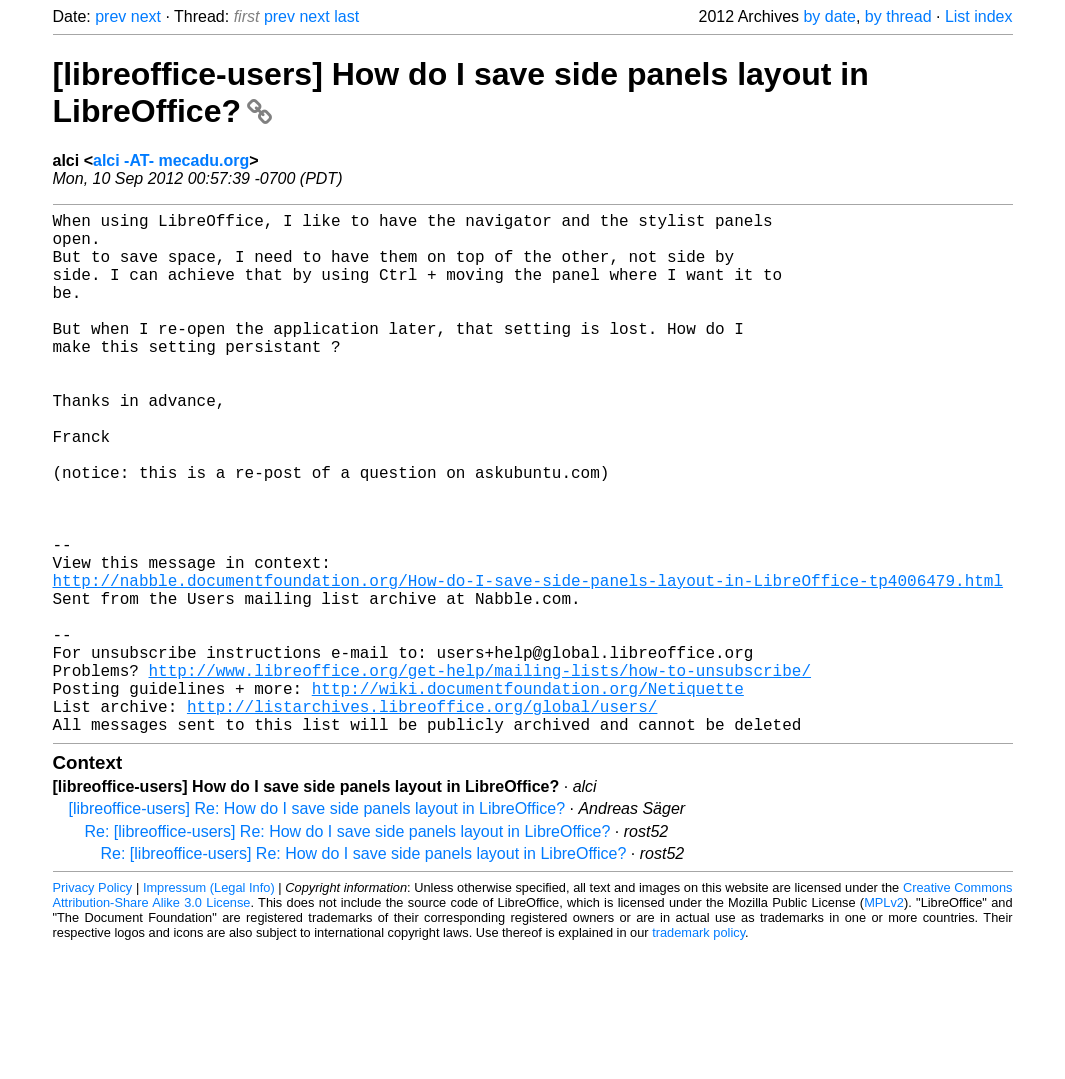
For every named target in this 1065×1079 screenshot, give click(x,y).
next (146, 16)
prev (110, 16)
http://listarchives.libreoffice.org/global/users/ (422, 818)
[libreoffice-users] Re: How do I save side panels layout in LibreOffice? (317, 924)
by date (829, 16)
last (346, 16)
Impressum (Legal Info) (209, 1003)
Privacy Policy (93, 1003)
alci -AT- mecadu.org (171, 160)
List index (979, 16)
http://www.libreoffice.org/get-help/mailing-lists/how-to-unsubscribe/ (480, 774)
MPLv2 (884, 1018)
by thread (898, 16)
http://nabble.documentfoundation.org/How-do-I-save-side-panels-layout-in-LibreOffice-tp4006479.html (528, 664)
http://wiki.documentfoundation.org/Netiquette (528, 796)
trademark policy (698, 1048)
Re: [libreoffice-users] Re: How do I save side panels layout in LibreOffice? (348, 947)
